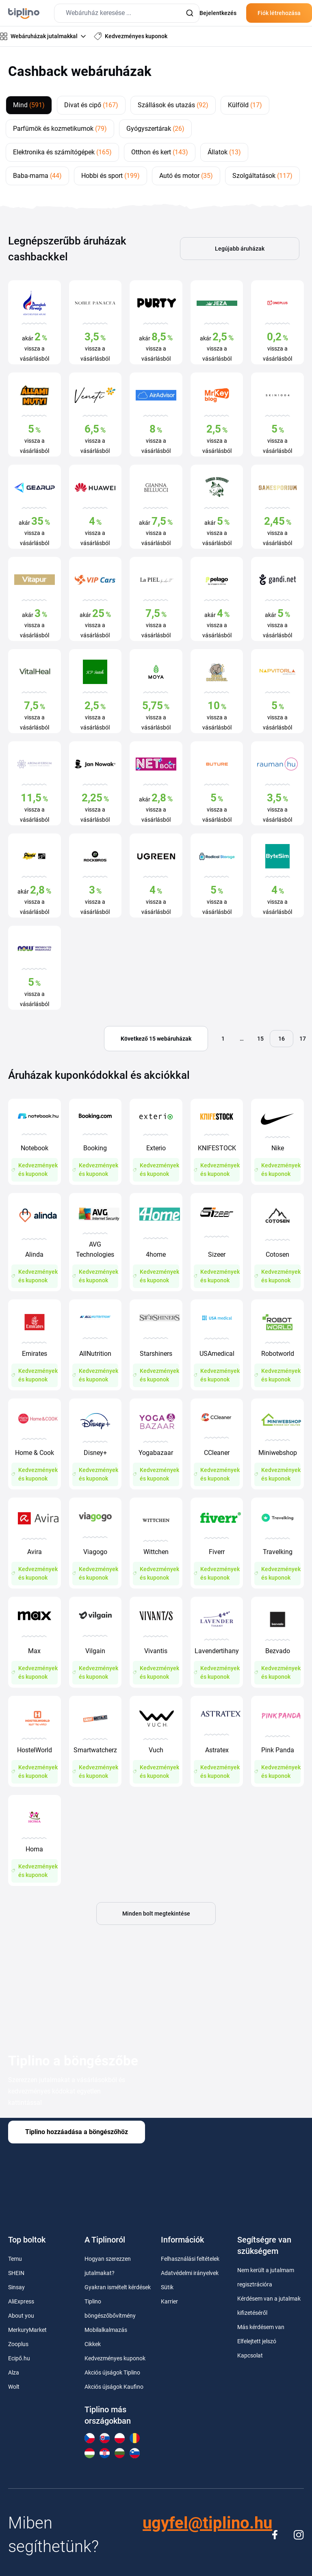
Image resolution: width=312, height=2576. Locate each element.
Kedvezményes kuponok (114, 2358)
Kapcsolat (250, 2355)
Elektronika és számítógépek (62, 152)
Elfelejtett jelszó (256, 2341)
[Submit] (189, 13)
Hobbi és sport (110, 176)
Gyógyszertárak (155, 128)
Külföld (245, 105)
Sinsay (16, 2287)
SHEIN (16, 2273)
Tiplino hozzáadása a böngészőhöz (76, 2132)
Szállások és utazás (173, 105)
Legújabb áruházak (239, 248)
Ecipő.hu (19, 2358)
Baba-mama (37, 176)
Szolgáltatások (262, 176)
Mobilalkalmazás (105, 2330)
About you (21, 2315)
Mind (29, 105)
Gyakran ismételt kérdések (117, 2287)
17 (302, 1038)
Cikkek (92, 2344)
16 (281, 1038)
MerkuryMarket (27, 2330)
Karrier (169, 2301)
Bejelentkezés (217, 13)
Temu (15, 2259)
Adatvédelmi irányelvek (190, 2273)
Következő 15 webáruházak (156, 1038)
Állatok (224, 152)
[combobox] (126, 13)
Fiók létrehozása (279, 13)
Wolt (14, 2386)
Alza (13, 2372)
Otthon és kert (159, 152)
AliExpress (21, 2301)
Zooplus (18, 2344)
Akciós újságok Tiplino (112, 2372)
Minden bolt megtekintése (156, 1913)
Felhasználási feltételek (190, 2259)
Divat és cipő (91, 105)
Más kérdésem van (260, 2327)
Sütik (167, 2287)
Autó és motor (186, 176)
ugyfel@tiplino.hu (207, 2523)
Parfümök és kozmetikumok (60, 128)
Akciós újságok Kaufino (113, 2386)
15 (260, 1038)
